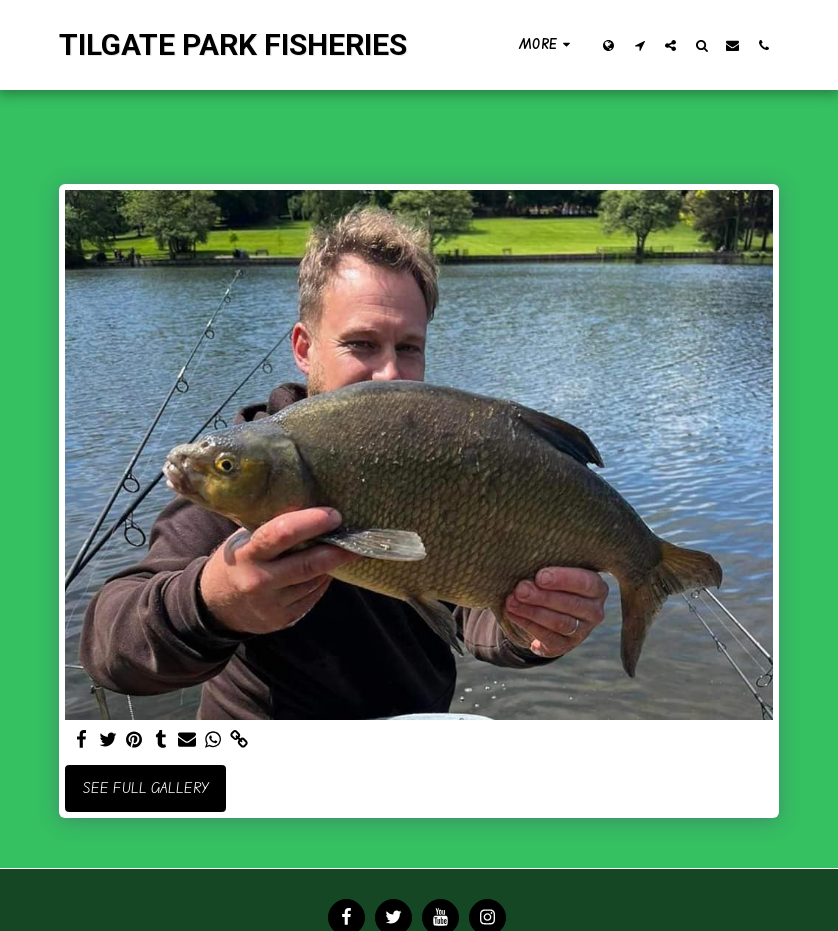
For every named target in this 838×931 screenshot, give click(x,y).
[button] (639, 45)
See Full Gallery (146, 787)
